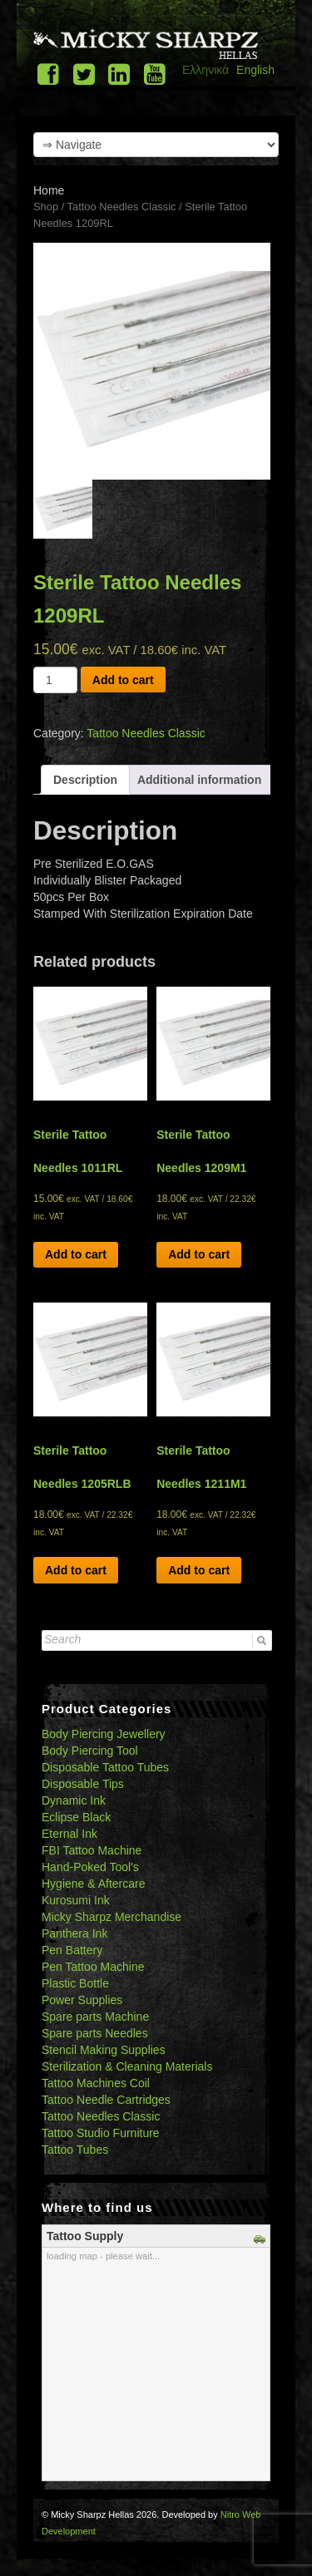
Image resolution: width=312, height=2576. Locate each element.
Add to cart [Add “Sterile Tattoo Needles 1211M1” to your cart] (199, 1570)
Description (85, 779)
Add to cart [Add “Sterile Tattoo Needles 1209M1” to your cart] (199, 1254)
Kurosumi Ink (76, 1900)
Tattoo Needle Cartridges (106, 2099)
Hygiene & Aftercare (94, 1883)
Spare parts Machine (95, 2016)
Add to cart (123, 680)
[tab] (85, 780)
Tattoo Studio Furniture (101, 2133)
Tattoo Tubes (75, 2149)
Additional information (199, 779)
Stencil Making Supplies (104, 2049)
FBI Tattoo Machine (91, 1850)
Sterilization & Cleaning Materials (127, 2066)
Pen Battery (72, 1950)
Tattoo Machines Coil (96, 2083)
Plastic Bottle (75, 1983)
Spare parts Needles (95, 2033)
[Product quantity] (55, 680)
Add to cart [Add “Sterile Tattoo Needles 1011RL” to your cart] (75, 1254)
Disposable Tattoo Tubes (105, 1767)
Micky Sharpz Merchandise (111, 1916)
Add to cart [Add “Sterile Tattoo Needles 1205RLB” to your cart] (75, 1570)
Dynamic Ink (74, 1800)
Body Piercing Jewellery (104, 1734)
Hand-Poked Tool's (90, 1867)
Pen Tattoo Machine (93, 1966)
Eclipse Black (76, 1817)
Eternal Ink (69, 1833)
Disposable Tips (83, 1783)
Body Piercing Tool (90, 1750)
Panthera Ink (74, 1933)
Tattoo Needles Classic (121, 206)
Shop (45, 206)
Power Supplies (82, 2000)
